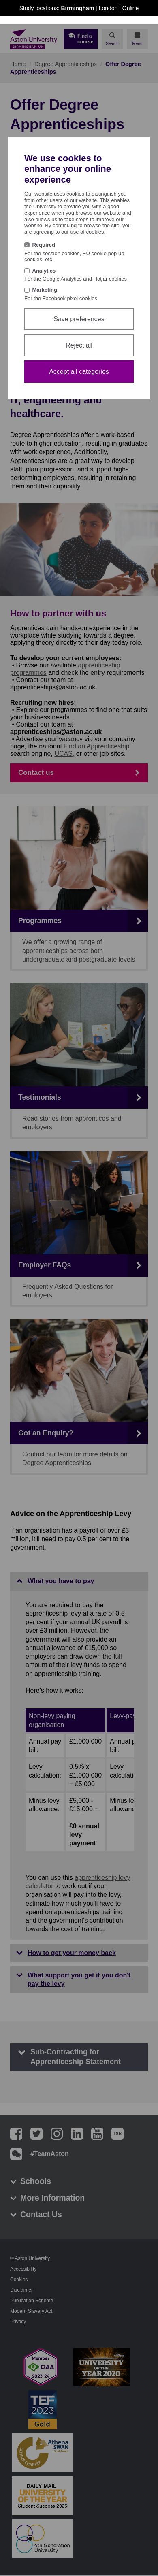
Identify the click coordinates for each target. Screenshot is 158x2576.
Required (43, 245)
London (108, 8)
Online (130, 8)
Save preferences (78, 319)
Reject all (79, 345)
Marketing (44, 290)
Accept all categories (79, 371)
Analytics (44, 271)
